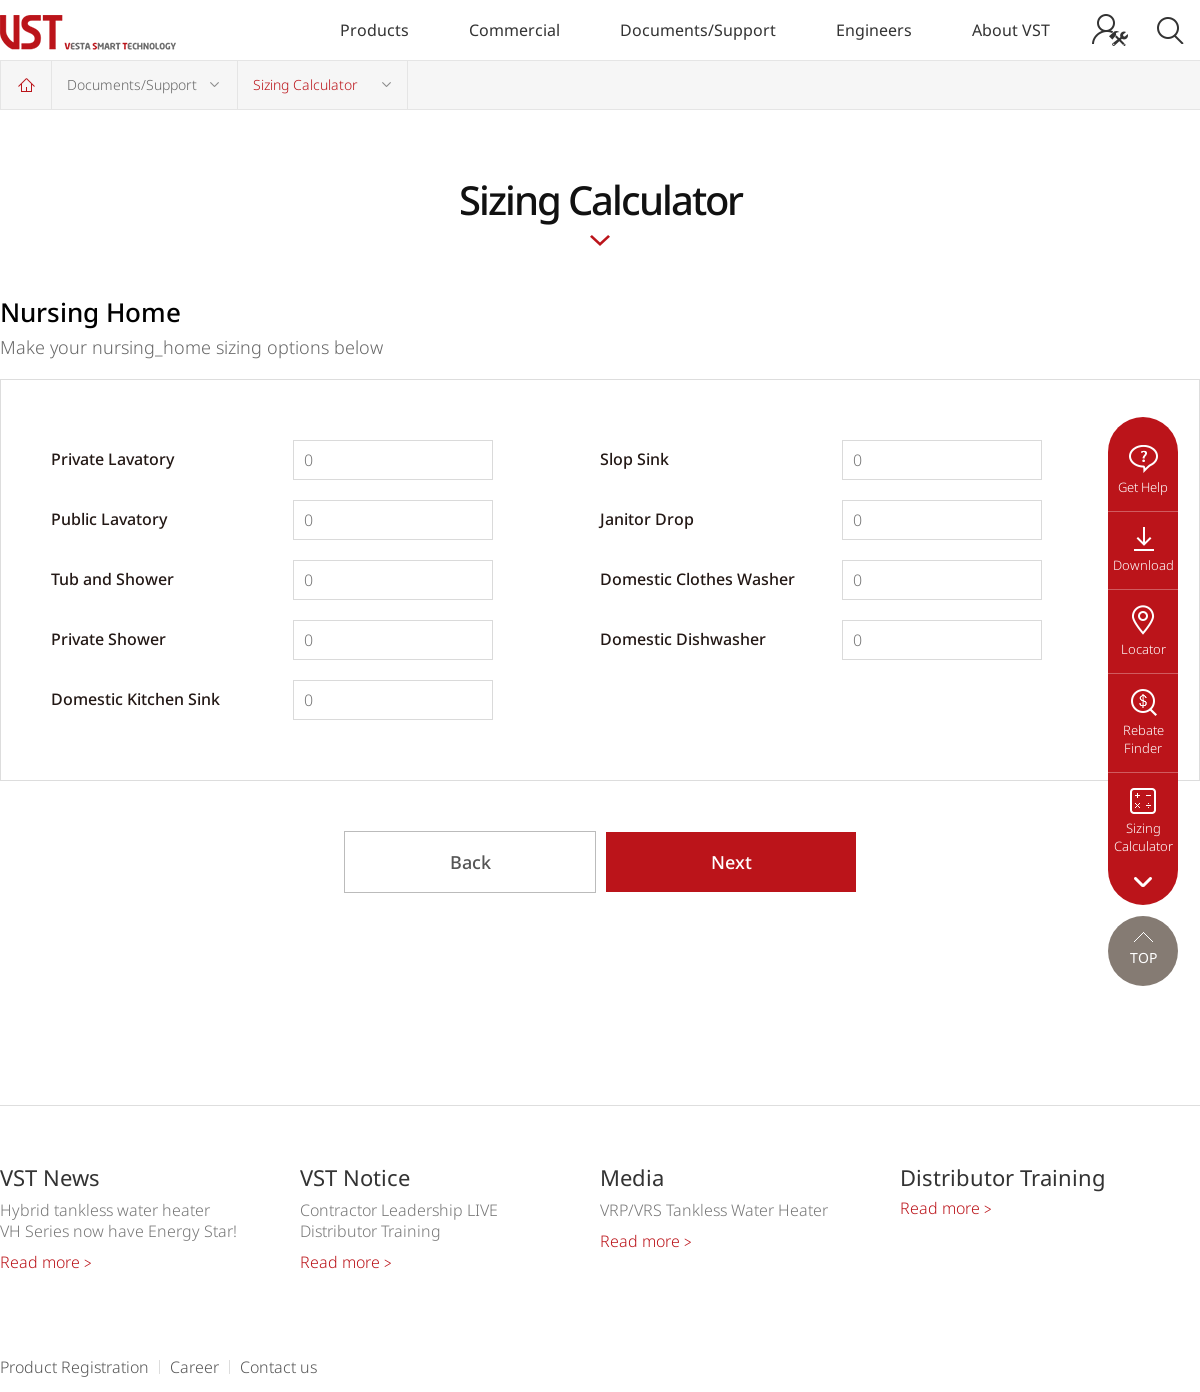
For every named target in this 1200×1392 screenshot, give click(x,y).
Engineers (874, 30)
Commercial (514, 30)
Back (470, 862)
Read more (46, 1262)
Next (731, 862)
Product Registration (74, 1367)
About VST (1011, 30)
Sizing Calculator (305, 84)
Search (1170, 30)
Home (26, 84)
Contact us (278, 1367)
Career (194, 1367)
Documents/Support (698, 30)
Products (374, 30)
